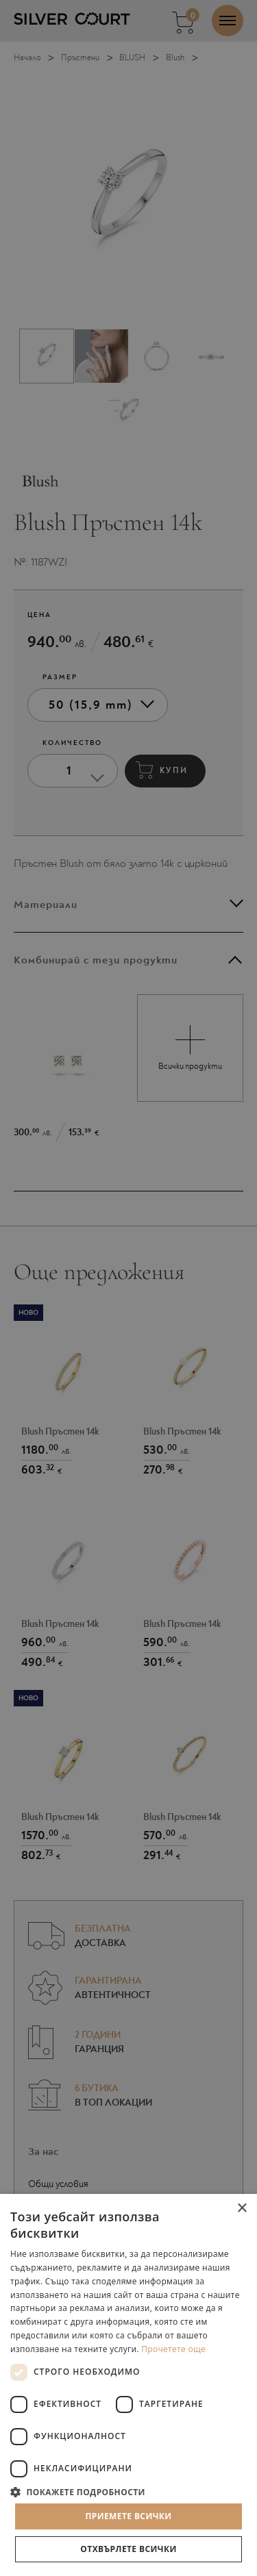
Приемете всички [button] (128, 2516)
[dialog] (128, 1288)
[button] (128, 2491)
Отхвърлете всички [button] (128, 2549)
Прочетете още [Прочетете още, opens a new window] (173, 2349)
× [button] (241, 2209)
